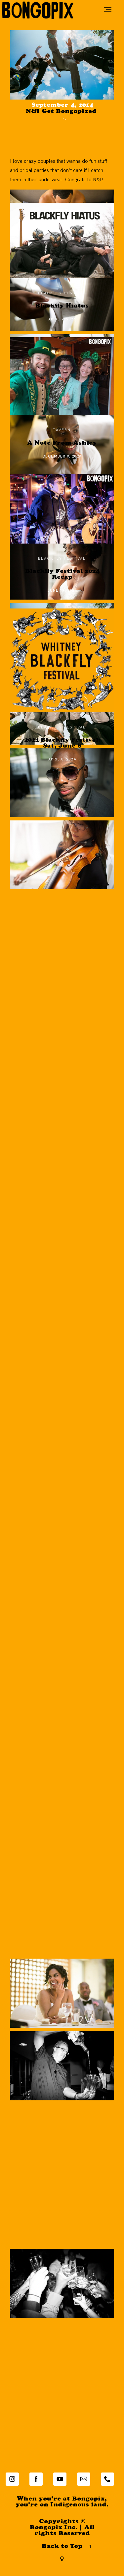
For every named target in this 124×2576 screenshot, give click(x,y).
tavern (62, 434)
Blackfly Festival (62, 297)
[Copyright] (62, 2563)
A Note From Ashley (62, 448)
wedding (62, 121)
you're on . (62, 2510)
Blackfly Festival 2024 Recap (62, 579)
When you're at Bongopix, (62, 2504)
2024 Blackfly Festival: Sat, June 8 (62, 748)
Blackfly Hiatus (62, 310)
